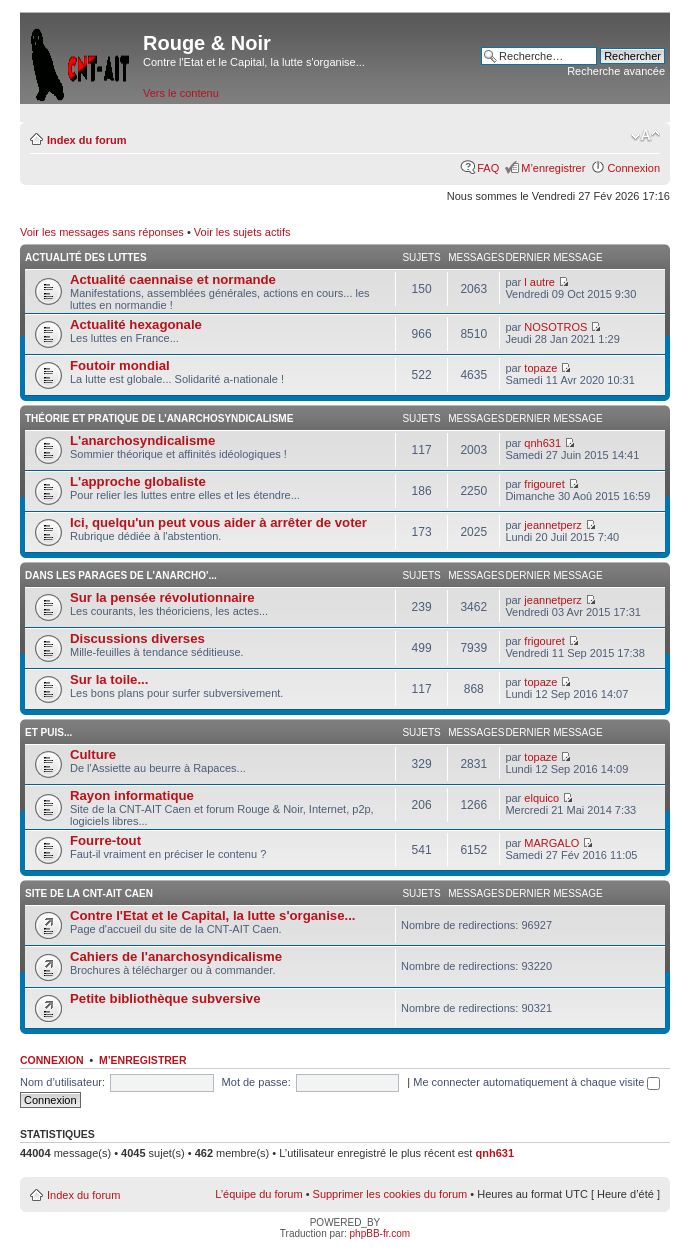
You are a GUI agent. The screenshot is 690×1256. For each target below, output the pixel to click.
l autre (539, 282)
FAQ (488, 168)
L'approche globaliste (138, 481)
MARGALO (551, 843)
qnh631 (542, 443)
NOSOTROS (555, 327)
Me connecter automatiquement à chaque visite (536, 1082)
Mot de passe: (256, 1082)
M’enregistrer (553, 168)
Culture (93, 754)
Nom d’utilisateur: (62, 1082)
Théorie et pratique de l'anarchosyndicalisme (159, 418)
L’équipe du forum (258, 1194)
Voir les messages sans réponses (102, 232)
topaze (540, 368)
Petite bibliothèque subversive (165, 998)
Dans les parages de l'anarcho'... (121, 575)
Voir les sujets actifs (242, 232)
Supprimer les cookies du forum (390, 1194)
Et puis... (48, 732)
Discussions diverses (137, 638)
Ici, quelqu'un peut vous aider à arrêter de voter (218, 522)
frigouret (544, 484)
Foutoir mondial (120, 365)
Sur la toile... (109, 679)
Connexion (633, 168)
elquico (541, 798)
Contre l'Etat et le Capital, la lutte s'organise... (212, 915)
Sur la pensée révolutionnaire (162, 597)
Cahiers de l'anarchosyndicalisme (176, 956)
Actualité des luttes (86, 257)
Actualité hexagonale (136, 324)
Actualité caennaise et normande (173, 279)
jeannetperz (553, 525)
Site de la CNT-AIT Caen (89, 893)
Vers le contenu (181, 93)
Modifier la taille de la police (645, 136)
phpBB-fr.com (380, 1233)
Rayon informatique (132, 795)
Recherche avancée (616, 71)
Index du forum (86, 140)
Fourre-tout (105, 840)
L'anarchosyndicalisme (142, 440)
